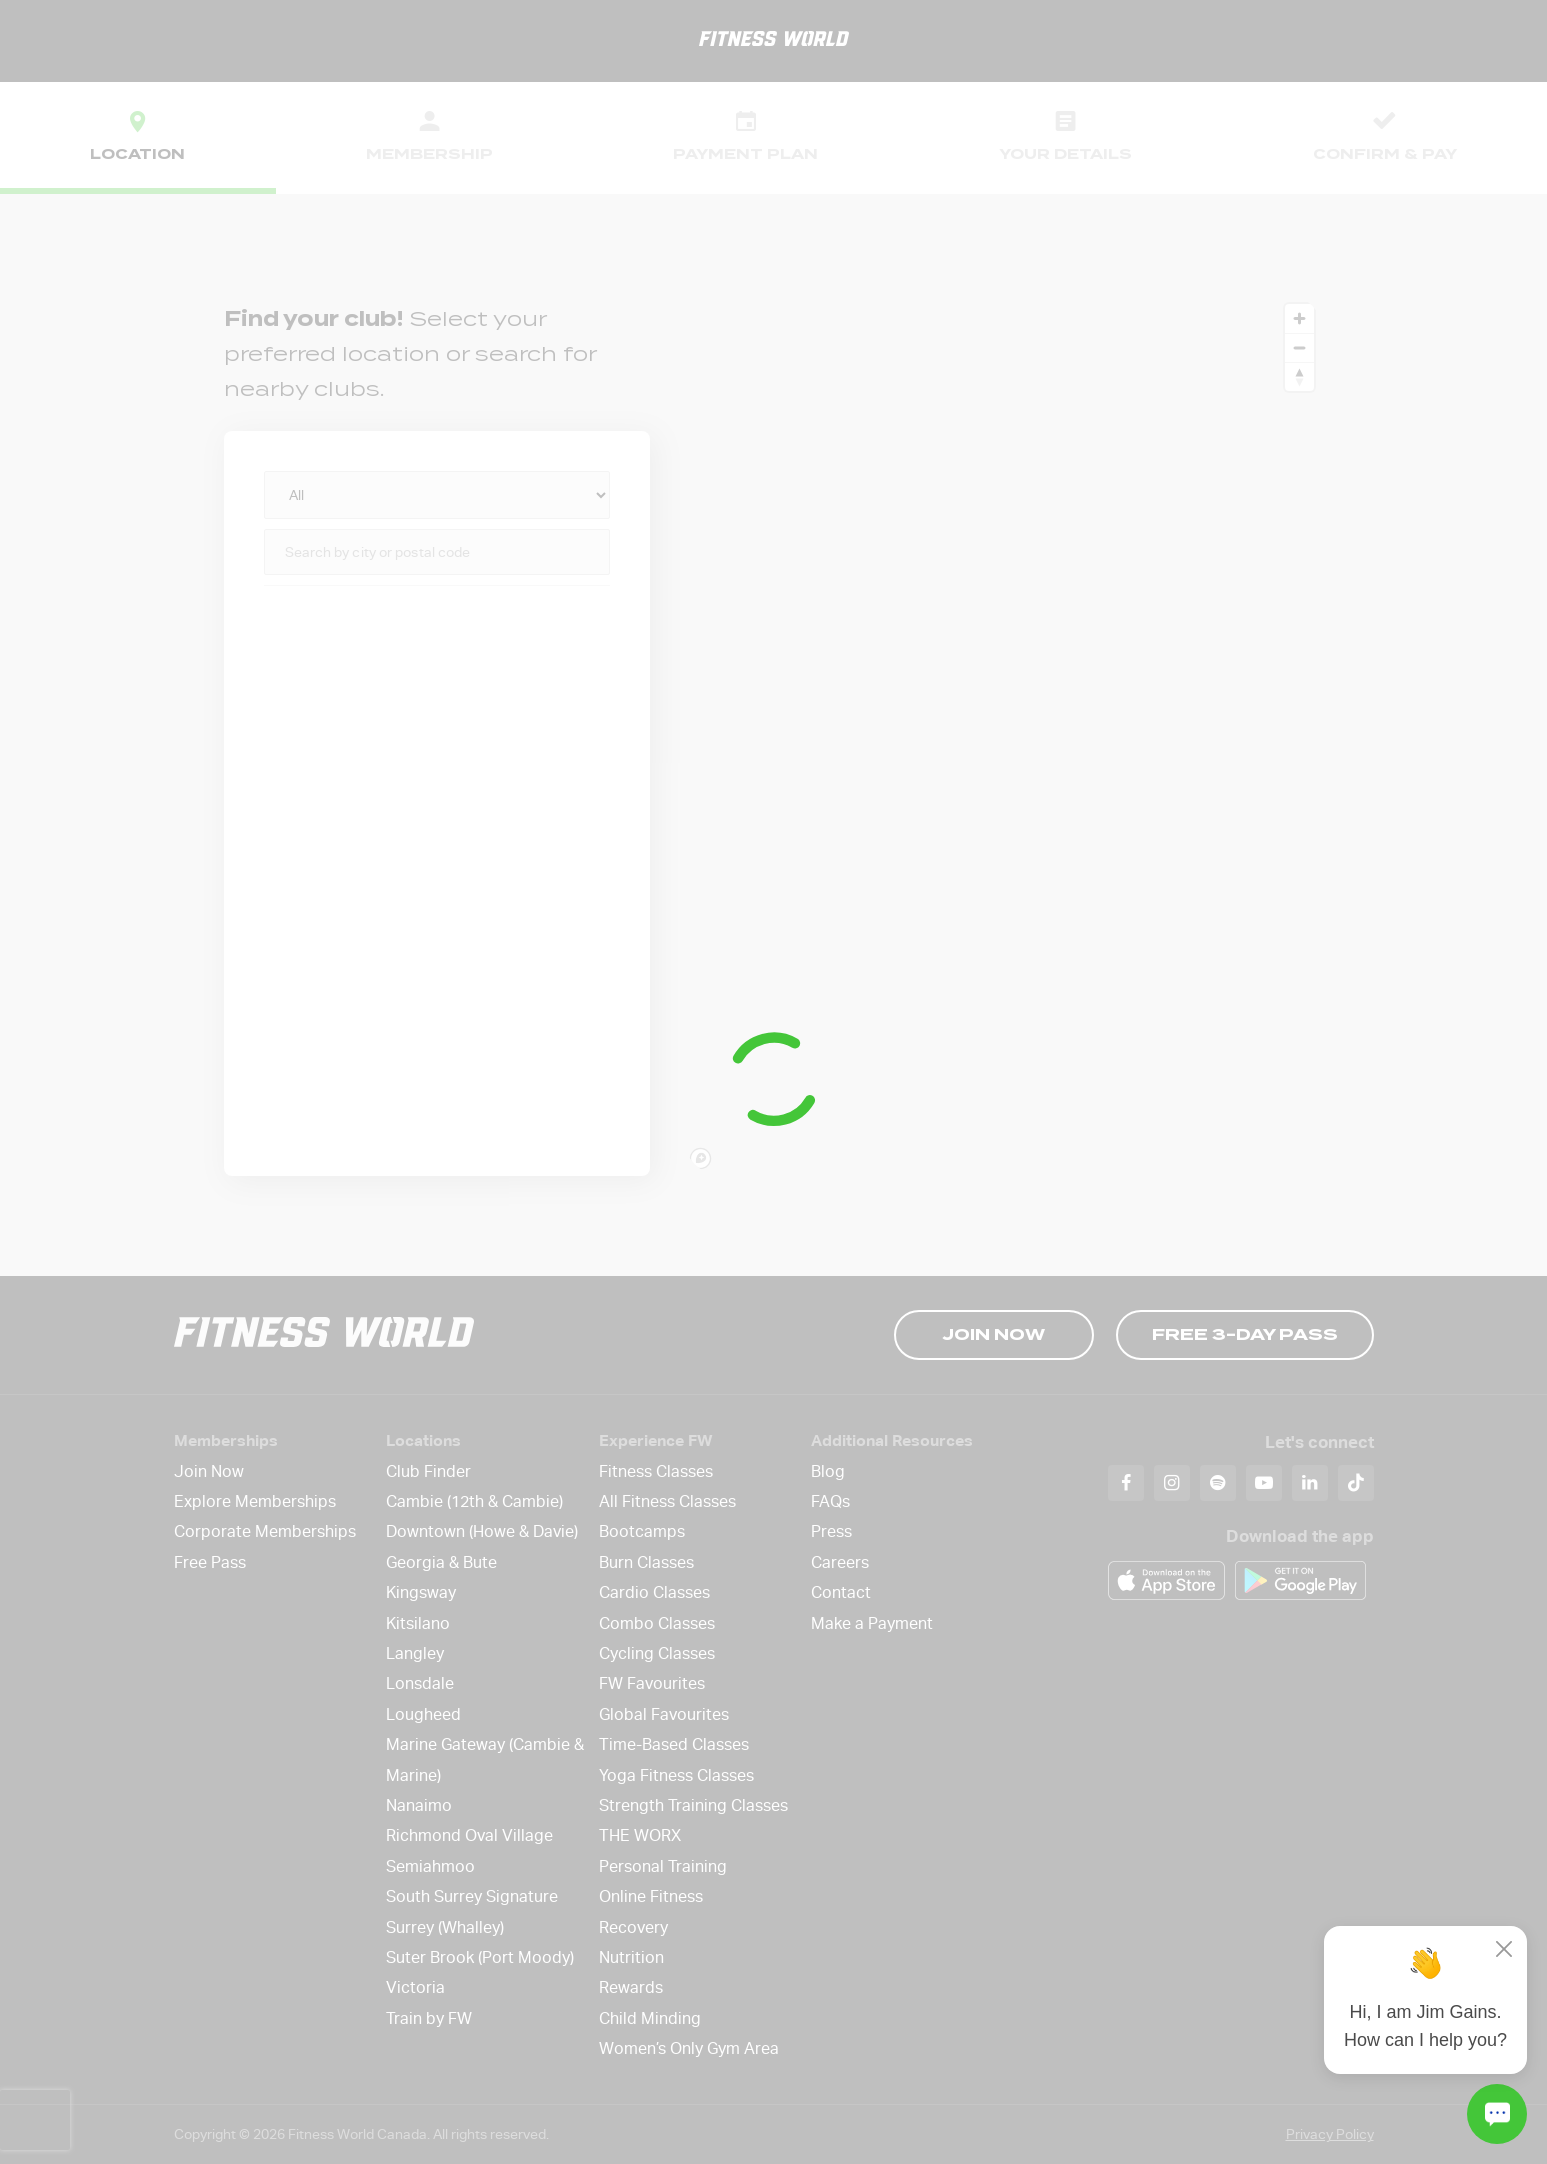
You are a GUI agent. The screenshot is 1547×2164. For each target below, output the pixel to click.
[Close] (1504, 1949)
